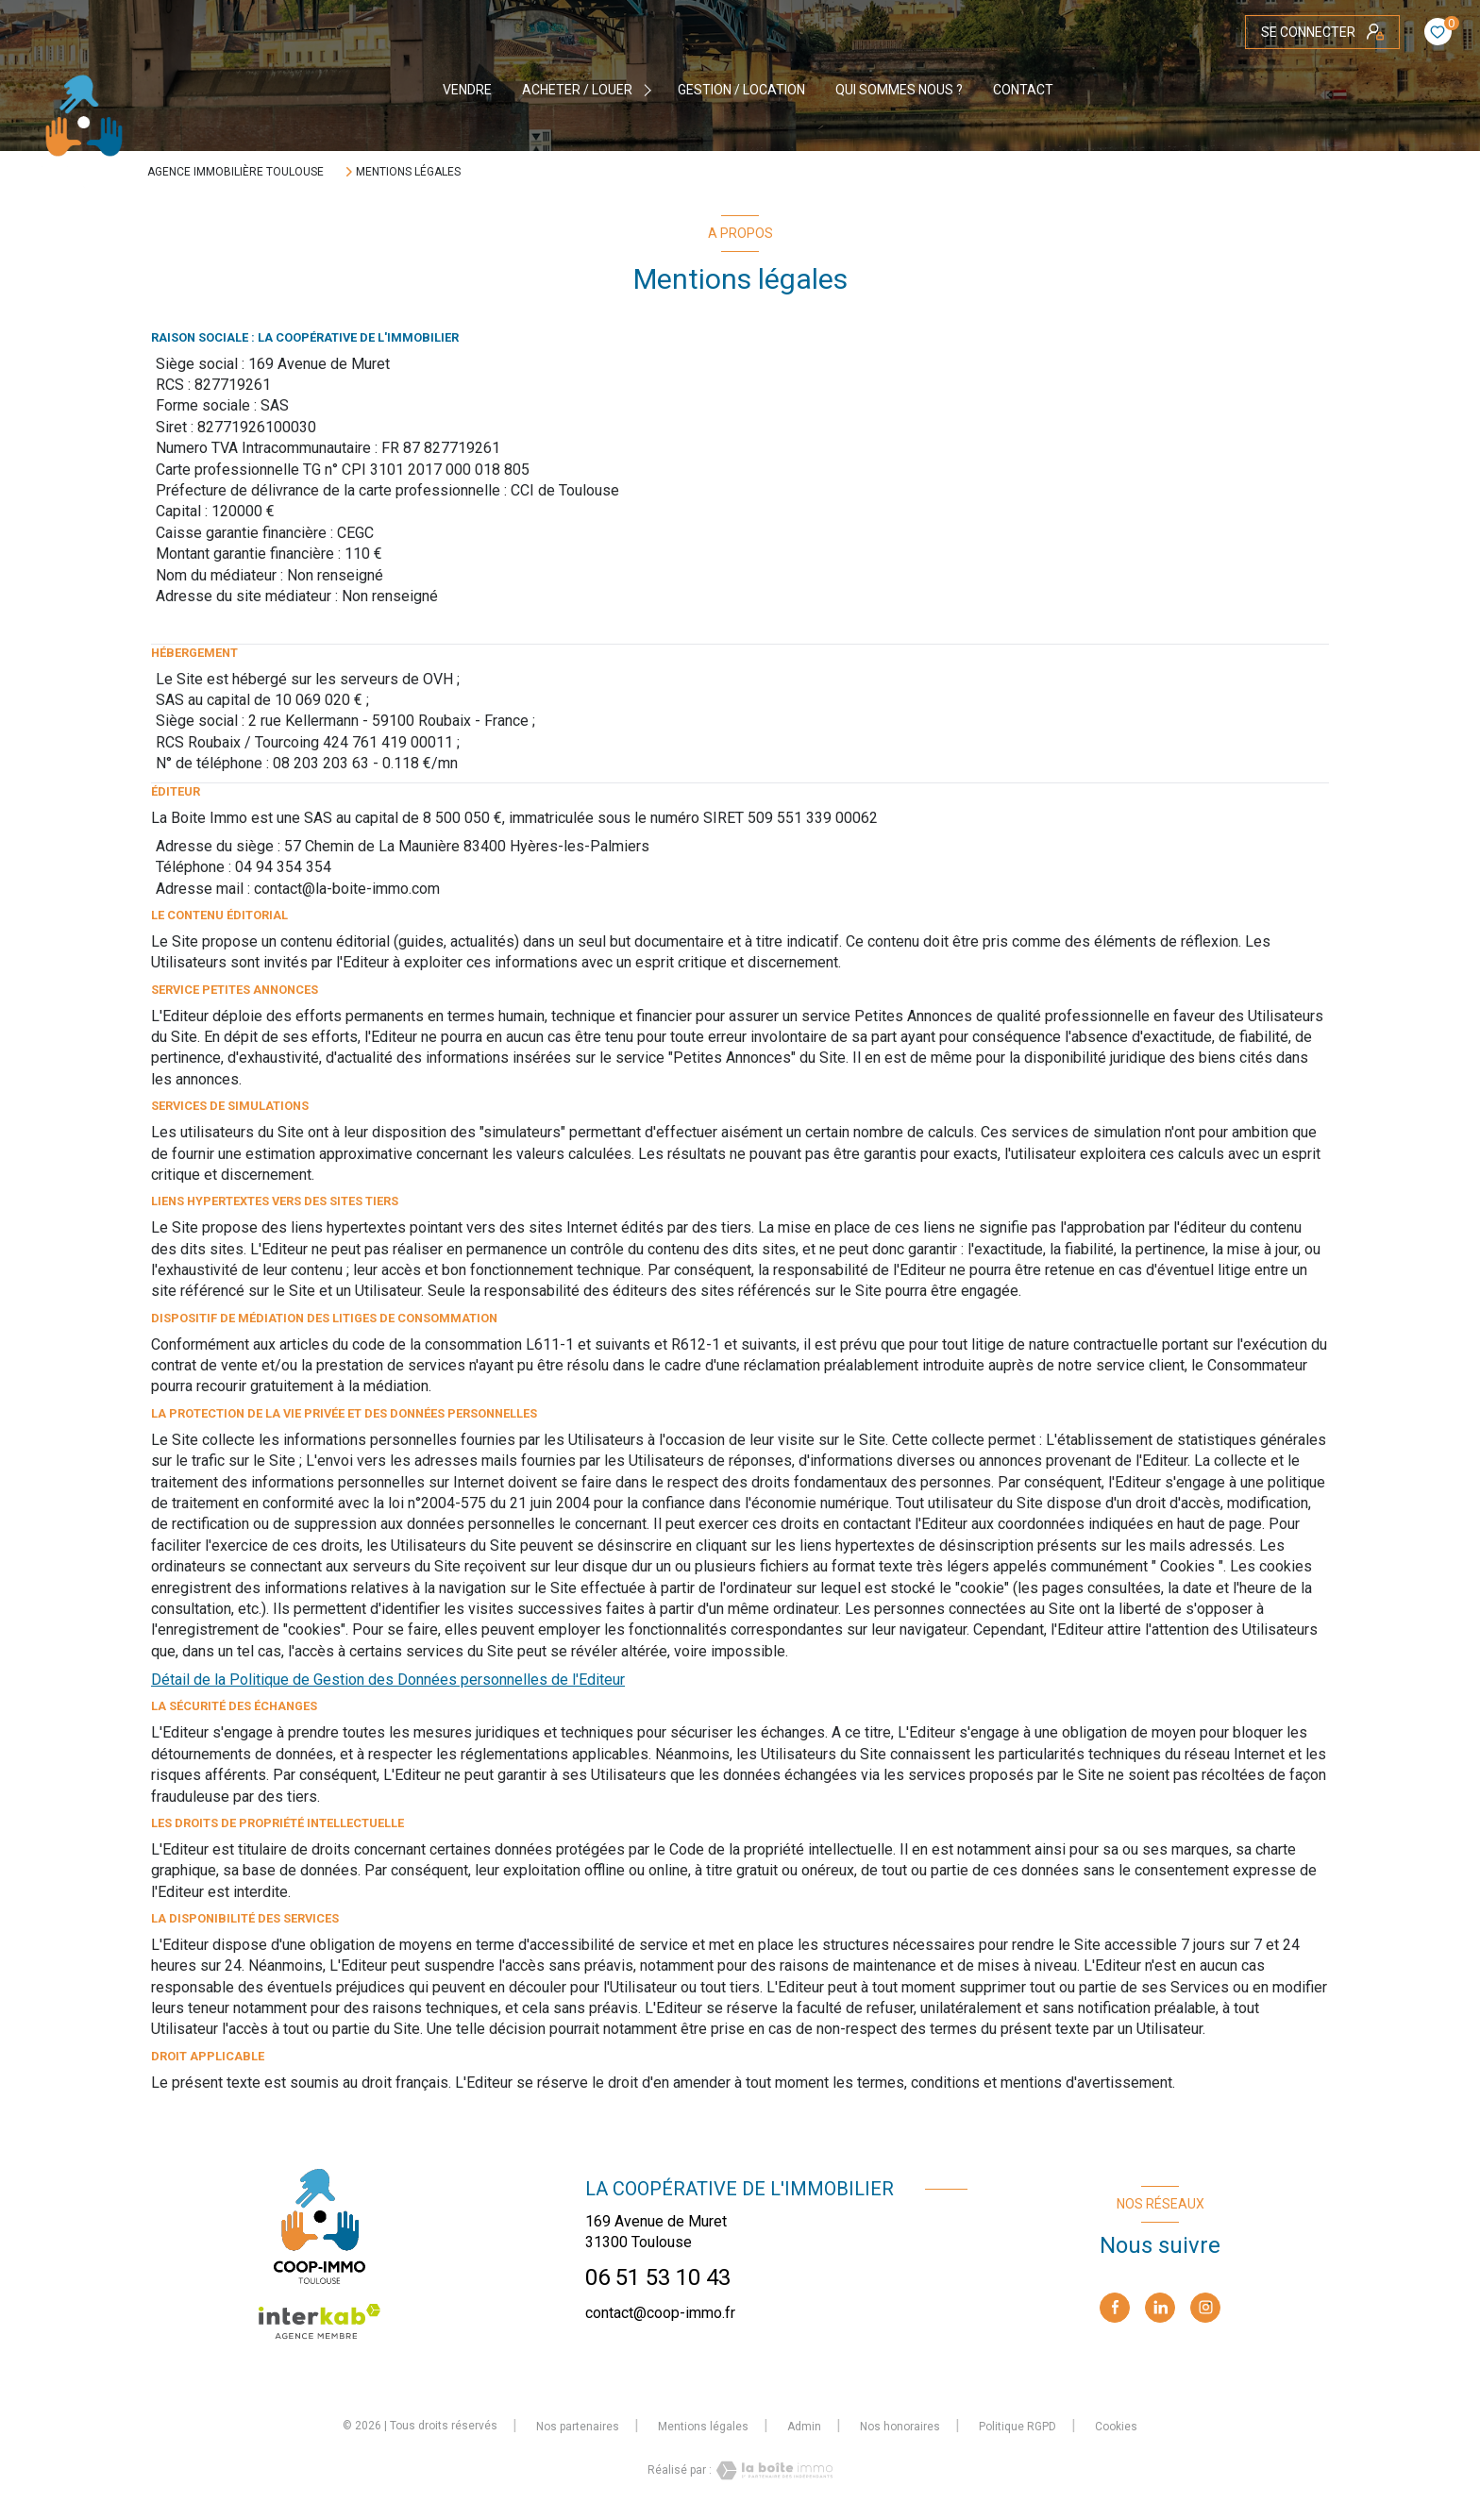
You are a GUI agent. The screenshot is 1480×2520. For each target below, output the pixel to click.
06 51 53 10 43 (658, 2277)
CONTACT (1023, 89)
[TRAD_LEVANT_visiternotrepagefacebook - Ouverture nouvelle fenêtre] (1115, 2308)
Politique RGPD (1017, 2426)
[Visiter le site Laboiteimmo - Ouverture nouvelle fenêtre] (772, 2470)
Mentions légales (703, 2426)
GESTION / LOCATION (741, 89)
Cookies (1116, 2427)
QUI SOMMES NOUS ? (899, 89)
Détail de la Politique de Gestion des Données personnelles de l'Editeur (388, 1679)
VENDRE (467, 89)
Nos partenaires (577, 2426)
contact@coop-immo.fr (660, 2313)
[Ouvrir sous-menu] (650, 89)
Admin (804, 2426)
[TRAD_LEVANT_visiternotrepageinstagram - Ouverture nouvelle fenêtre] (1205, 2308)
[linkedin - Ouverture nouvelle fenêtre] (1160, 2308)
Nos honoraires (900, 2426)
